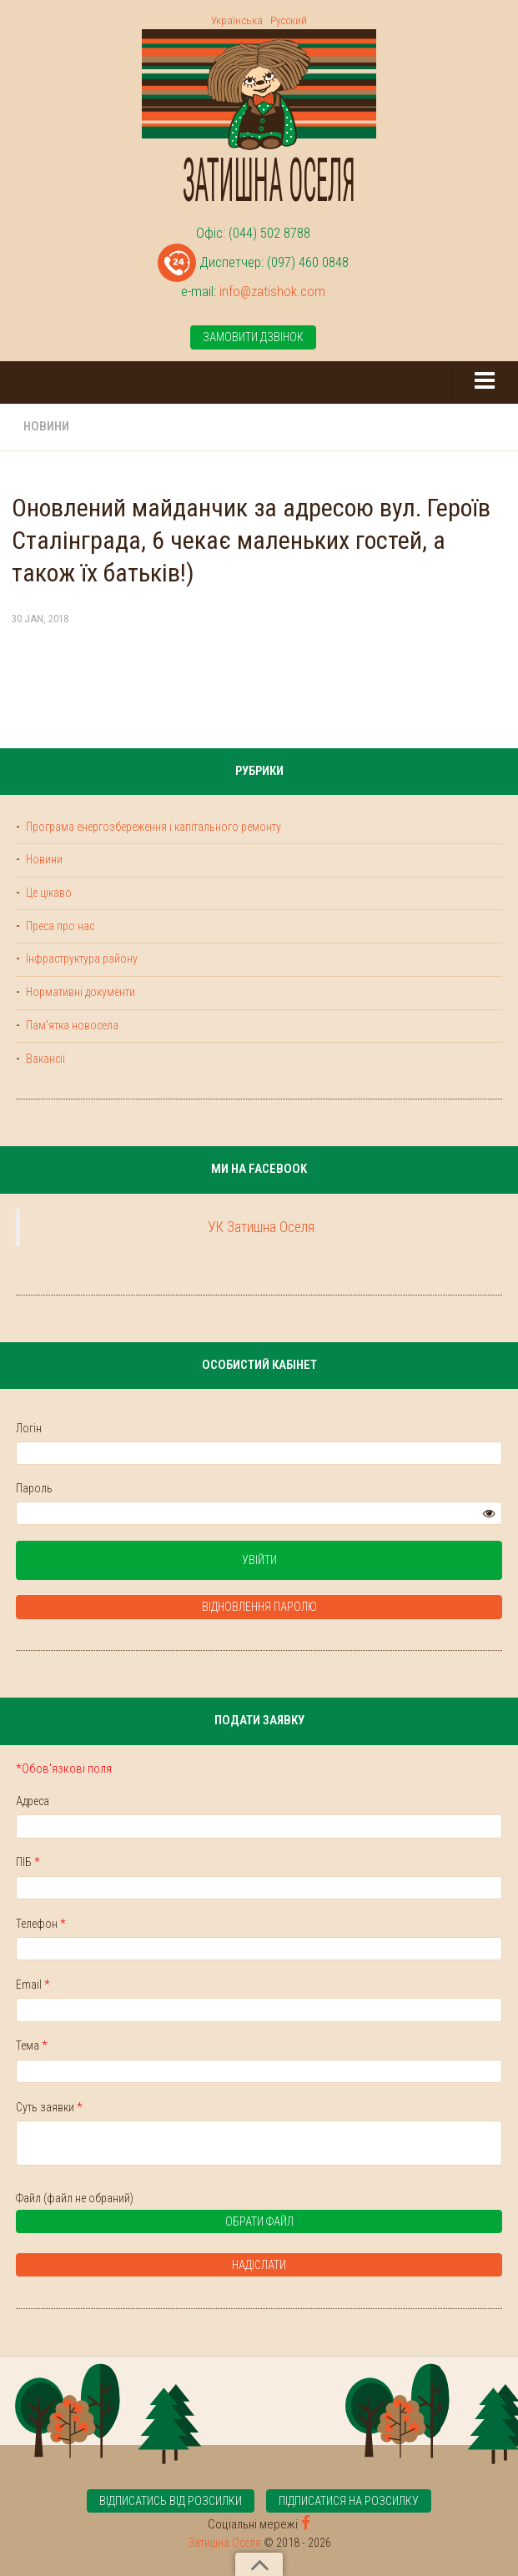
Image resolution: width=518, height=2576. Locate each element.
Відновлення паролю (259, 1606)
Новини (46, 426)
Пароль (34, 1488)
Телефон (41, 1923)
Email (33, 1984)
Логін (29, 1428)
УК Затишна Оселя (261, 1227)
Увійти (259, 1560)
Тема (32, 2045)
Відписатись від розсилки (170, 2501)
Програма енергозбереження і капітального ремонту (152, 826)
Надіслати (259, 2265)
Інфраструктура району (80, 958)
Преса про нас (58, 926)
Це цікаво (47, 892)
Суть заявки (49, 2107)
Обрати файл (161, 2224)
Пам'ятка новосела (70, 1025)
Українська (237, 20)
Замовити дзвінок (253, 337)
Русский (288, 20)
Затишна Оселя (224, 2541)
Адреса (32, 1801)
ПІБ (28, 1861)
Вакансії (44, 1058)
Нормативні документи (79, 992)
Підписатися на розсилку (349, 2501)
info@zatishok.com (272, 291)
